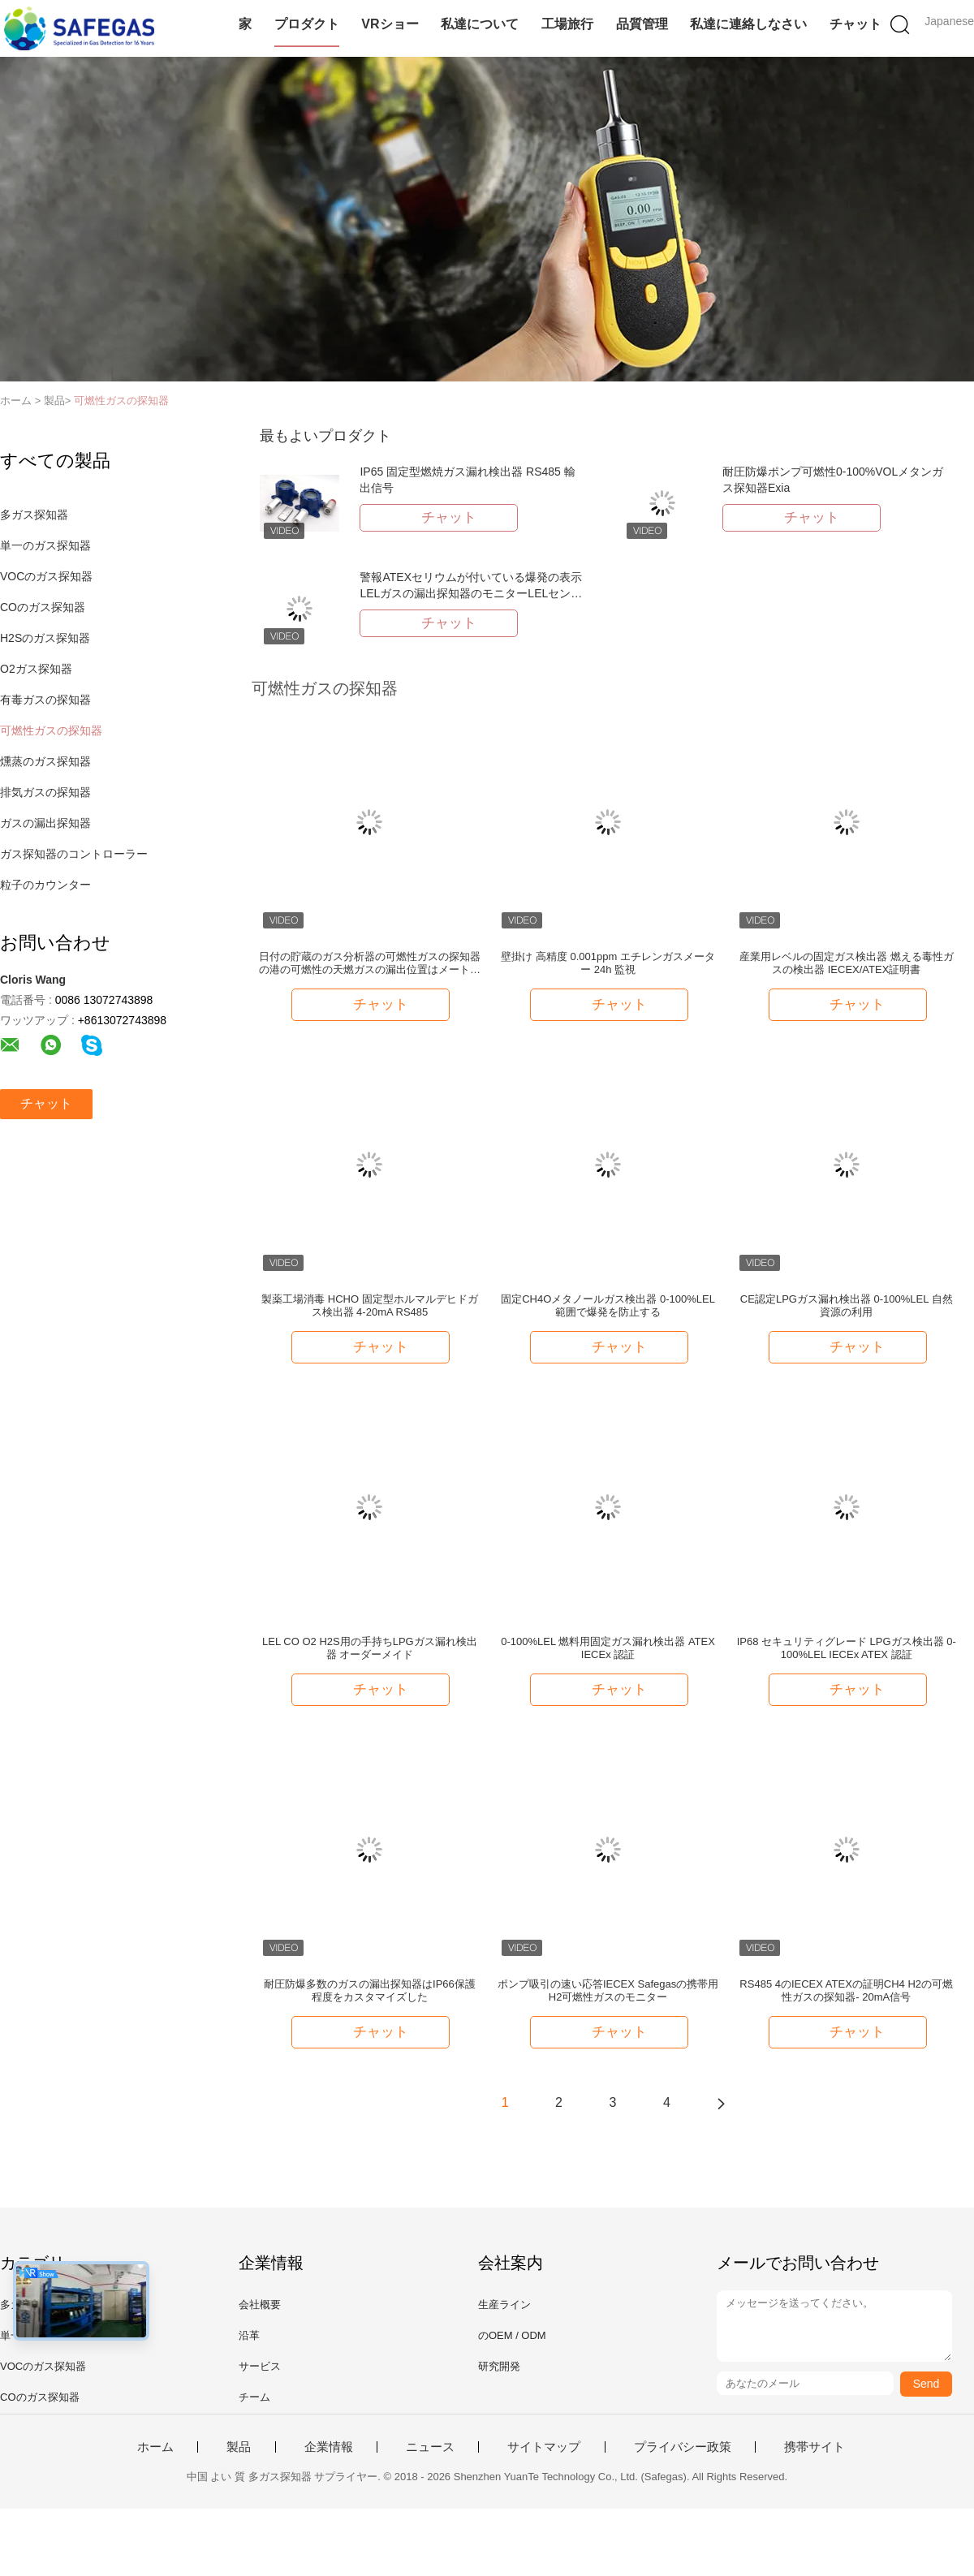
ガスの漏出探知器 (45, 822)
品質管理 (642, 24)
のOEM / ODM (512, 2335)
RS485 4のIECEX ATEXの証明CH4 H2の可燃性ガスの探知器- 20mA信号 (846, 1990)
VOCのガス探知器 (46, 576)
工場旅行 (567, 24)
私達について (480, 24)
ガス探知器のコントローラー (74, 853)
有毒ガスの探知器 (45, 699)
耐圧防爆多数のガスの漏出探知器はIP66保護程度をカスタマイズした (370, 1990)
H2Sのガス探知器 (45, 637)
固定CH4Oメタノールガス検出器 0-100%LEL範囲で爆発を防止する (608, 1305)
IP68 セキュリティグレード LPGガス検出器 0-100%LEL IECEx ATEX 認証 (846, 1648)
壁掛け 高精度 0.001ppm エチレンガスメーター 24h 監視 (608, 963)
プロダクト (306, 24)
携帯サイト (814, 2447)
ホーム (155, 2447)
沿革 (249, 2335)
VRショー (389, 24)
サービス (260, 2366)
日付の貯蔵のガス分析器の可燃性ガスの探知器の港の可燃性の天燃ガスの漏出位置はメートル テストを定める (370, 963)
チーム (254, 2397)
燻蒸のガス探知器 (45, 761)
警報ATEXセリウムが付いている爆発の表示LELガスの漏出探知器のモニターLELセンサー (471, 593)
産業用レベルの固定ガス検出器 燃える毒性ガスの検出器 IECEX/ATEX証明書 (846, 963)
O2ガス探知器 (36, 668)
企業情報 (328, 2447)
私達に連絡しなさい (748, 24)
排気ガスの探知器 (45, 792)
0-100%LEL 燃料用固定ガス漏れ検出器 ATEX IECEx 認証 (608, 1648)
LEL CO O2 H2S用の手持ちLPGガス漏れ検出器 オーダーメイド (369, 1648)
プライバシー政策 (682, 2447)
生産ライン (504, 2304)
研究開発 (499, 2366)
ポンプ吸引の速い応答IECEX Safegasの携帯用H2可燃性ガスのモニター (608, 1990)
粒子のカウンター (45, 884)
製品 (238, 2447)
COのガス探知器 (42, 607)
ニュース (430, 2447)
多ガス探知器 (34, 514)
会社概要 (260, 2304)
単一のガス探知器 (45, 545)
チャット (855, 24)
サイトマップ (543, 2447)
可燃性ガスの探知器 (121, 400)
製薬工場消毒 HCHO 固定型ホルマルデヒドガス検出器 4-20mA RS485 (369, 1305)
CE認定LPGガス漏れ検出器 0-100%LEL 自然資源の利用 (846, 1305)
